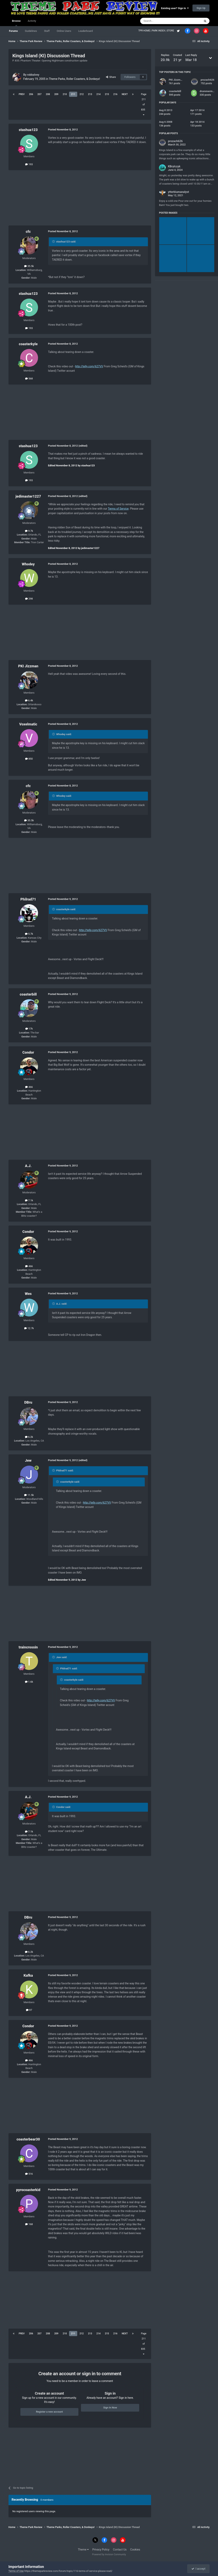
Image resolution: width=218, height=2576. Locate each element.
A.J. (28, 1166)
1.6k (29, 1681)
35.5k (29, 266)
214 (98, 94)
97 (29, 2009)
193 (29, 164)
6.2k (29, 1436)
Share (111, 76)
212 (82, 94)
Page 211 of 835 (143, 104)
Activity (32, 20)
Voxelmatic (28, 724)
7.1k (29, 1200)
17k (29, 1028)
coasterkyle (28, 344)
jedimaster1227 (28, 496)
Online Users (64, 30)
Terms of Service (118, 508)
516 (29, 2173)
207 (39, 94)
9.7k (29, 530)
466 (29, 1086)
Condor (28, 1052)
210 (65, 94)
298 (29, 598)
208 (48, 94)
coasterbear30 (28, 2139)
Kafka (28, 1975)
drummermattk (208, 91)
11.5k (29, 1495)
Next (125, 94)
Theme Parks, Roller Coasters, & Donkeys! (74, 78)
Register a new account (49, 2411)
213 (90, 94)
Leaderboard (85, 30)
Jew (28, 1460)
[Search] (161, 21)
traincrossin (28, 1647)
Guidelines (31, 30)
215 (107, 94)
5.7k (29, 933)
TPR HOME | (145, 30)
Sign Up (201, 8)
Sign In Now (110, 2407)
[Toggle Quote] (54, 241)
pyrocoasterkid (28, 2190)
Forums (13, 30)
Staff (47, 30)
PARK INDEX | (159, 30)
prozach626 (207, 79)
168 (29, 2224)
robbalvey (33, 74)
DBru (28, 1402)
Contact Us (120, 2549)
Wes (28, 1294)
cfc (28, 231)
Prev (22, 94)
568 (29, 378)
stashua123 (28, 130)
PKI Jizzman (28, 666)
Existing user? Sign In (175, 8)
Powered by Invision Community (109, 2554)
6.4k (29, 700)
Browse (16, 22)
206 (31, 94)
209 (56, 94)
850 (29, 758)
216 (115, 94)
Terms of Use (16, 2570)
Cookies (135, 2549)
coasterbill (28, 994)
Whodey (28, 564)
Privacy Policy (100, 2549)
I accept (198, 2568)
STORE (171, 30)
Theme (83, 2549)
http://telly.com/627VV (89, 366)
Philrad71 (28, 899)
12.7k (29, 1328)
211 (73, 94)
